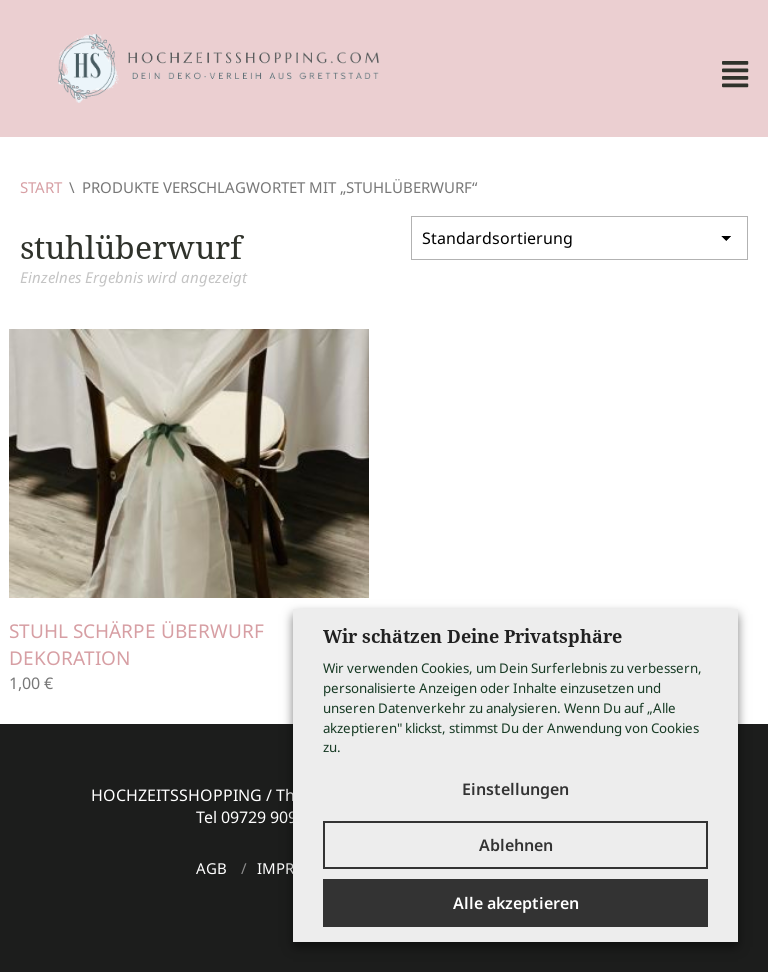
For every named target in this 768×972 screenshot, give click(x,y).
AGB (211, 868)
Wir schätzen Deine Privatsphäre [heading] (472, 636)
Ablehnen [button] (516, 845)
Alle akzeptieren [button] (516, 903)
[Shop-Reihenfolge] (579, 238)
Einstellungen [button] (515, 789)
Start (41, 187)
